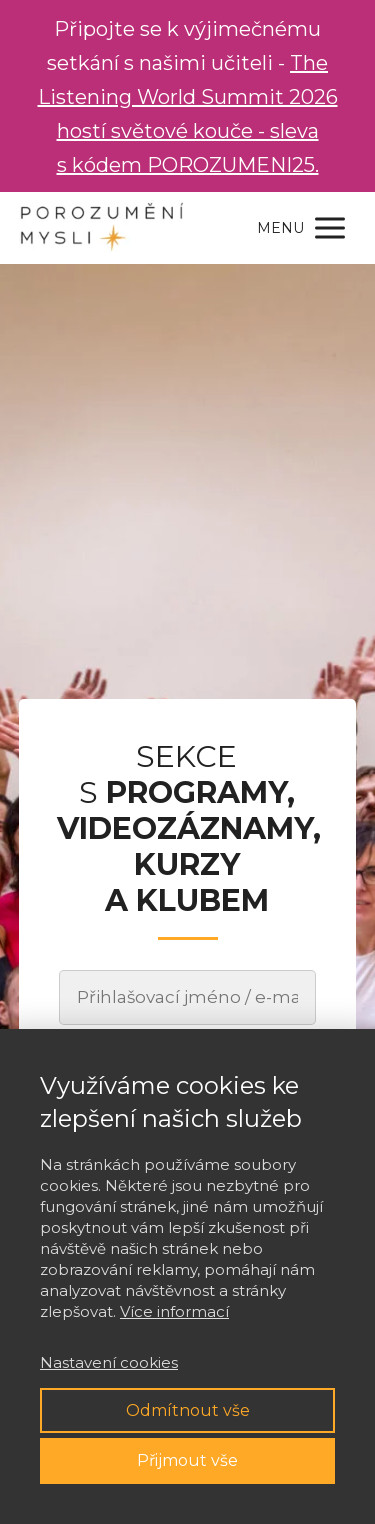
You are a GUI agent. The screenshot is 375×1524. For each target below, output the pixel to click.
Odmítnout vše (188, 1410)
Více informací (174, 1311)
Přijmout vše (187, 1460)
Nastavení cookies (109, 1362)
